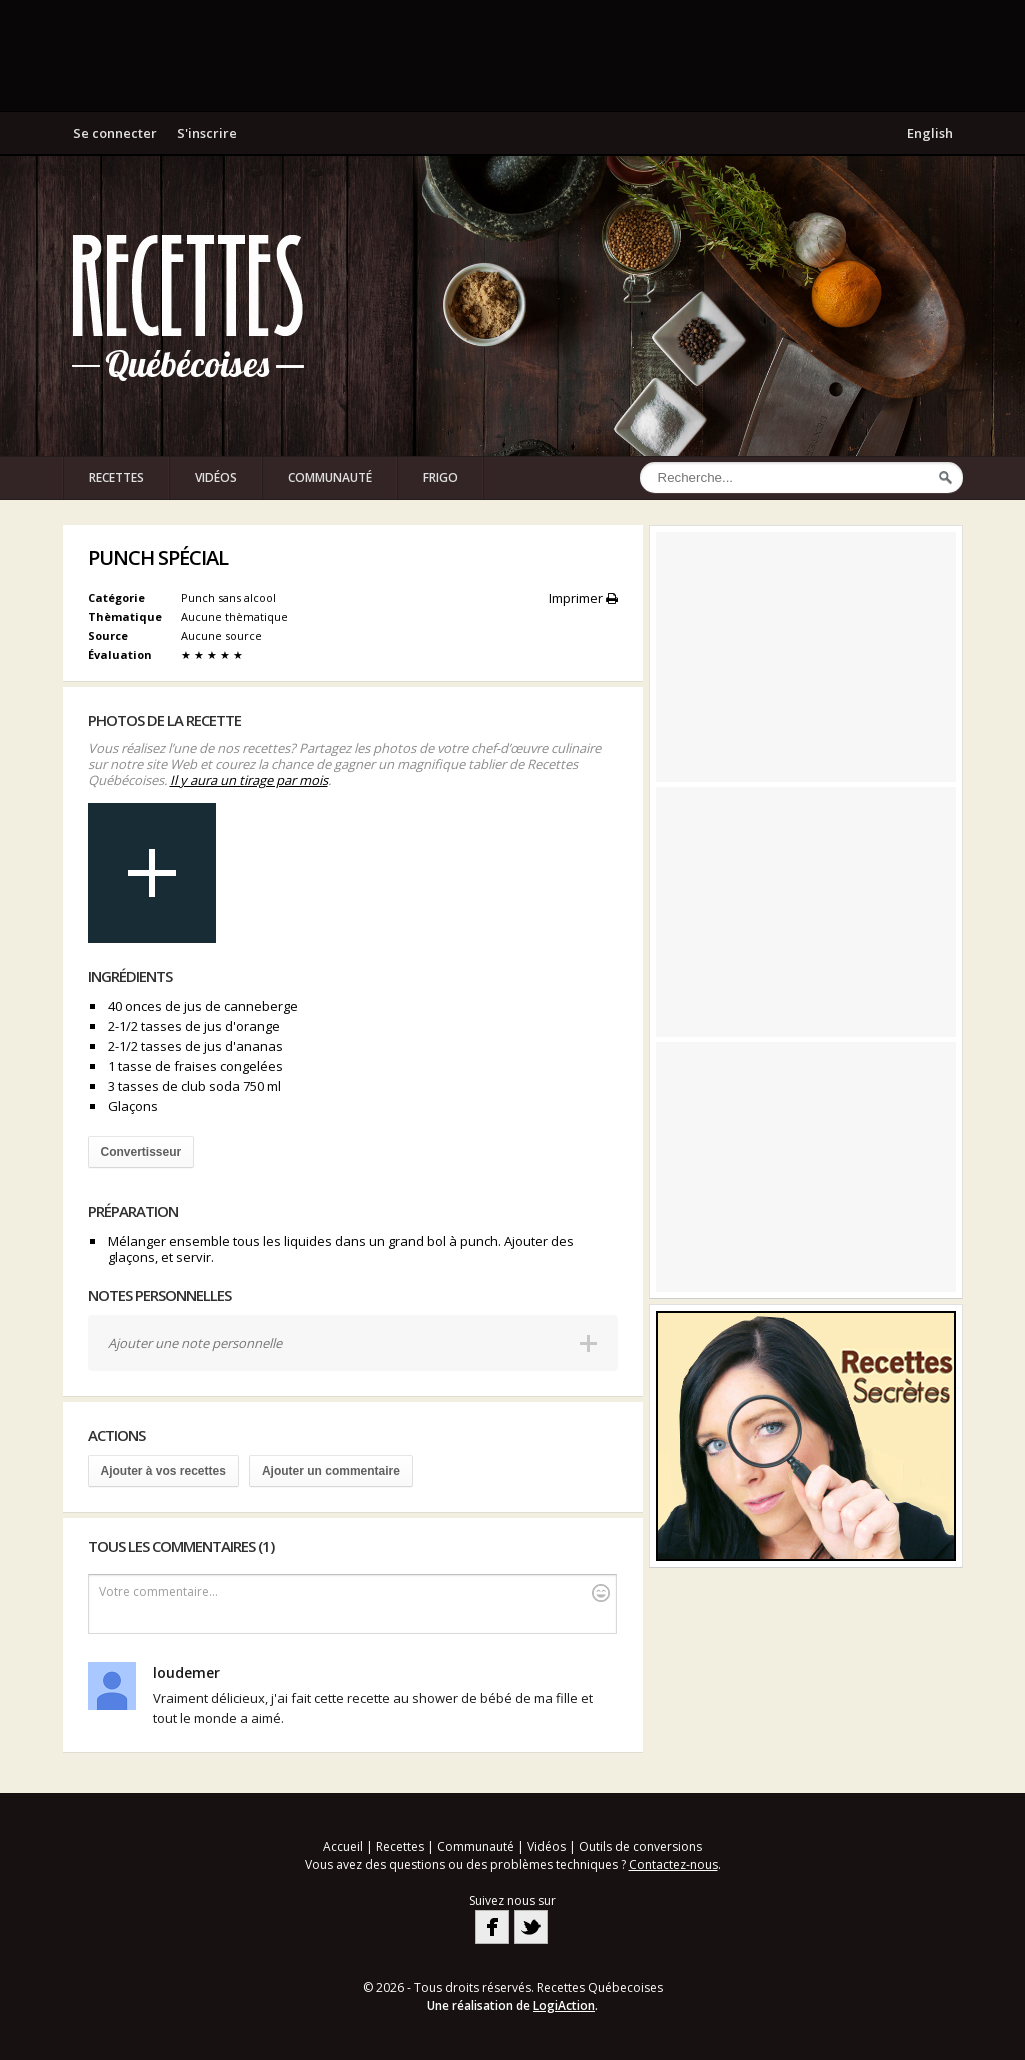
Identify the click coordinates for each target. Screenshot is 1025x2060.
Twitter (531, 1927)
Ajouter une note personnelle (195, 1343)
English (930, 133)
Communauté (330, 477)
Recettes (116, 477)
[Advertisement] (513, 55)
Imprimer (583, 598)
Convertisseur (141, 1152)
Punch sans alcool (228, 597)
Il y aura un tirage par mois (249, 780)
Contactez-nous (673, 1864)
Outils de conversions (640, 1846)
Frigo (440, 477)
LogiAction (564, 2005)
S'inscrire (207, 133)
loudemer (186, 1672)
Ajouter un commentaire (331, 1471)
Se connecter (115, 133)
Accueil (343, 1846)
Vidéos (216, 477)
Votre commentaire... (354, 1592)
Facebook (492, 1927)
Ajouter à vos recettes (163, 1471)
